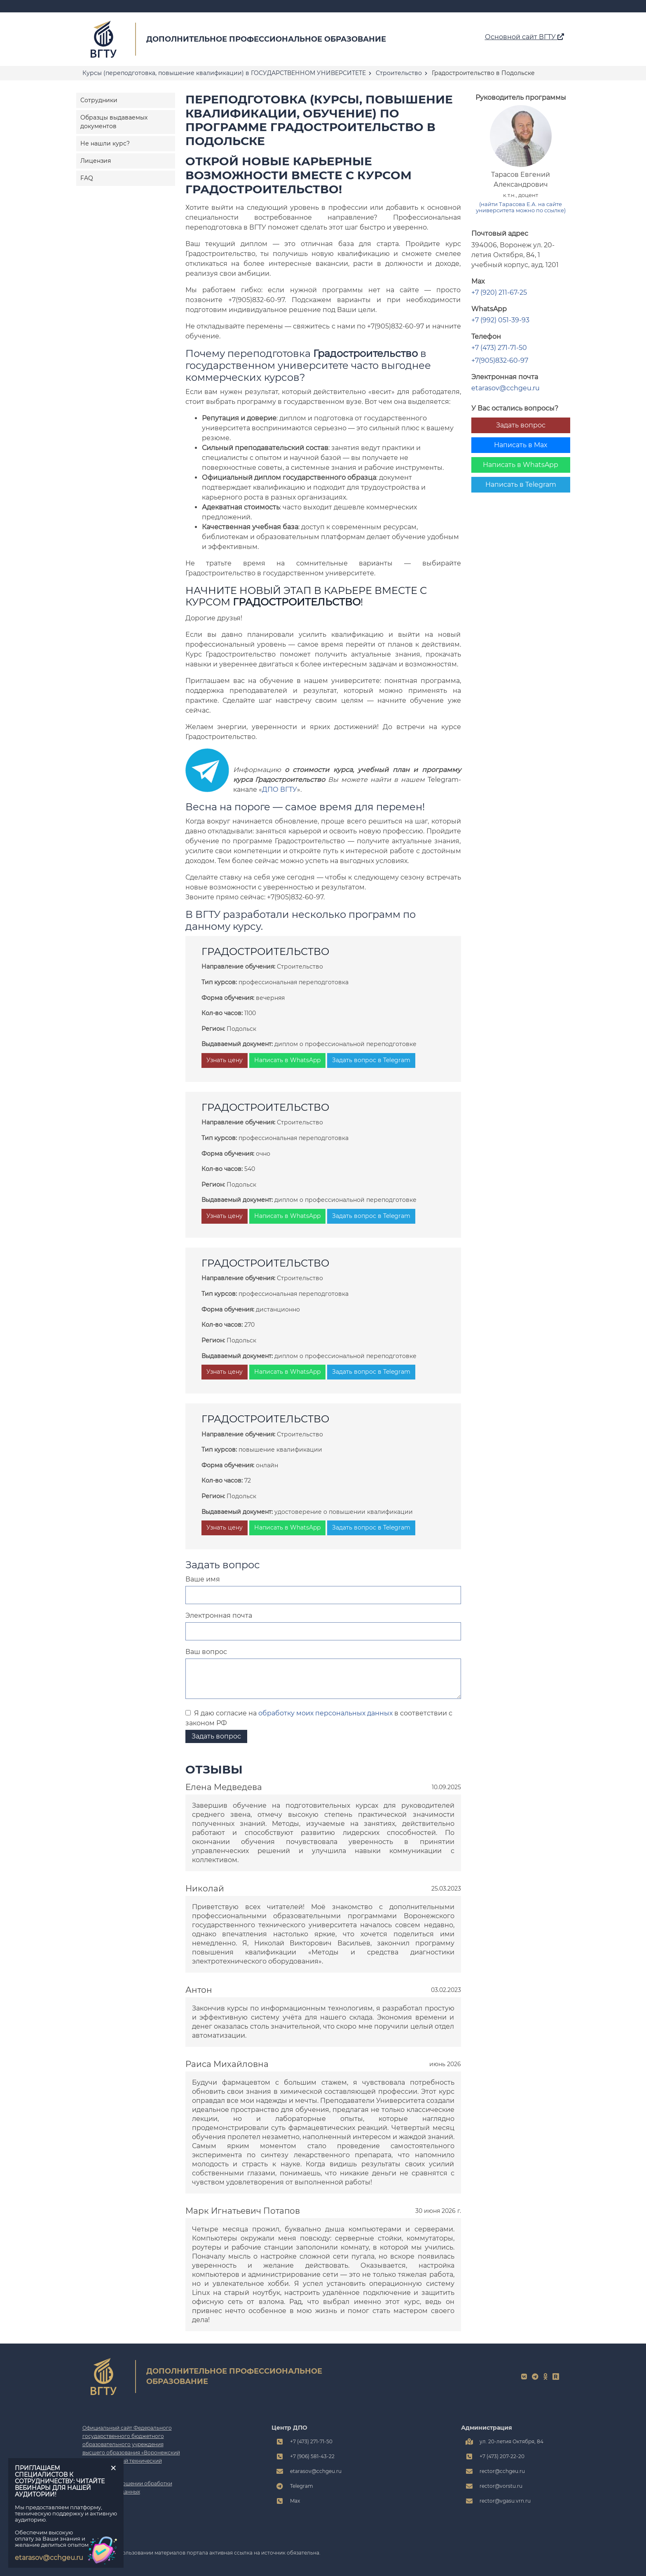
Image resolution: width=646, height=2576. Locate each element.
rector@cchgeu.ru (502, 2471)
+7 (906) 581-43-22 (312, 2456)
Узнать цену (224, 1060)
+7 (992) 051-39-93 (500, 320)
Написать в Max (521, 445)
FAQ (86, 178)
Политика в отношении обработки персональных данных (127, 2487)
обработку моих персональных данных (325, 1713)
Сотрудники (98, 100)
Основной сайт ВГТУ (524, 37)
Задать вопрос (520, 425)
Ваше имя (202, 1579)
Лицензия (95, 160)
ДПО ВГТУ (279, 789)
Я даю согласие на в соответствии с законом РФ (318, 1718)
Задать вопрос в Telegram (371, 1060)
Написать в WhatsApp (520, 465)
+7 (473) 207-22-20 (502, 2456)
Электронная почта (218, 1615)
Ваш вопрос (206, 1652)
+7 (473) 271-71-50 (499, 348)
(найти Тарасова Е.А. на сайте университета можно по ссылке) (521, 207)
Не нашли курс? (105, 143)
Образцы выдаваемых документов (113, 122)
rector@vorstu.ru (501, 2486)
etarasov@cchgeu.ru (505, 388)
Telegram (301, 2486)
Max (295, 2501)
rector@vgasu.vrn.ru (505, 2501)
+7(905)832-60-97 (499, 360)
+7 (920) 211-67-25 (499, 292)
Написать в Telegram (520, 484)
